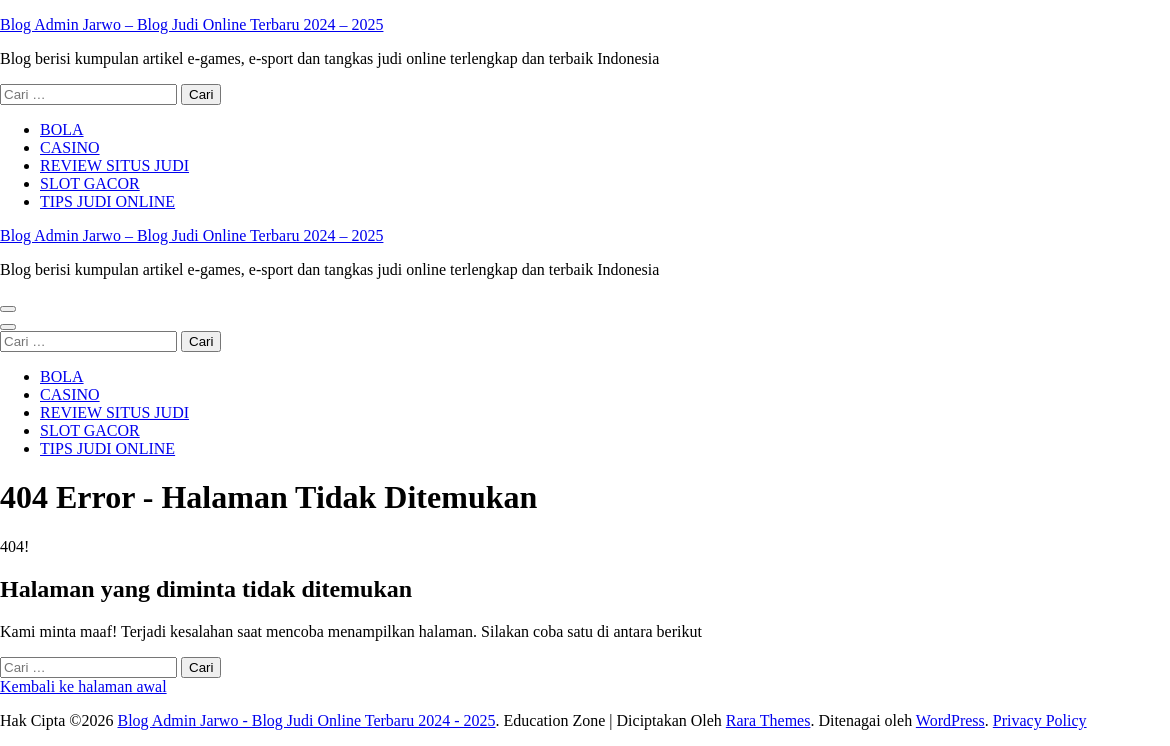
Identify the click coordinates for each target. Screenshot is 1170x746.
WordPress (950, 720)
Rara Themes (768, 720)
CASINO (70, 147)
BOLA (62, 129)
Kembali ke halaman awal (83, 686)
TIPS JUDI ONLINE (107, 201)
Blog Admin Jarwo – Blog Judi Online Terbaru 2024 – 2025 (191, 24)
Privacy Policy (1040, 720)
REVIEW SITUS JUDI (114, 165)
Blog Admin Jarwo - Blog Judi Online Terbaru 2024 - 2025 (306, 720)
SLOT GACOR (90, 183)
